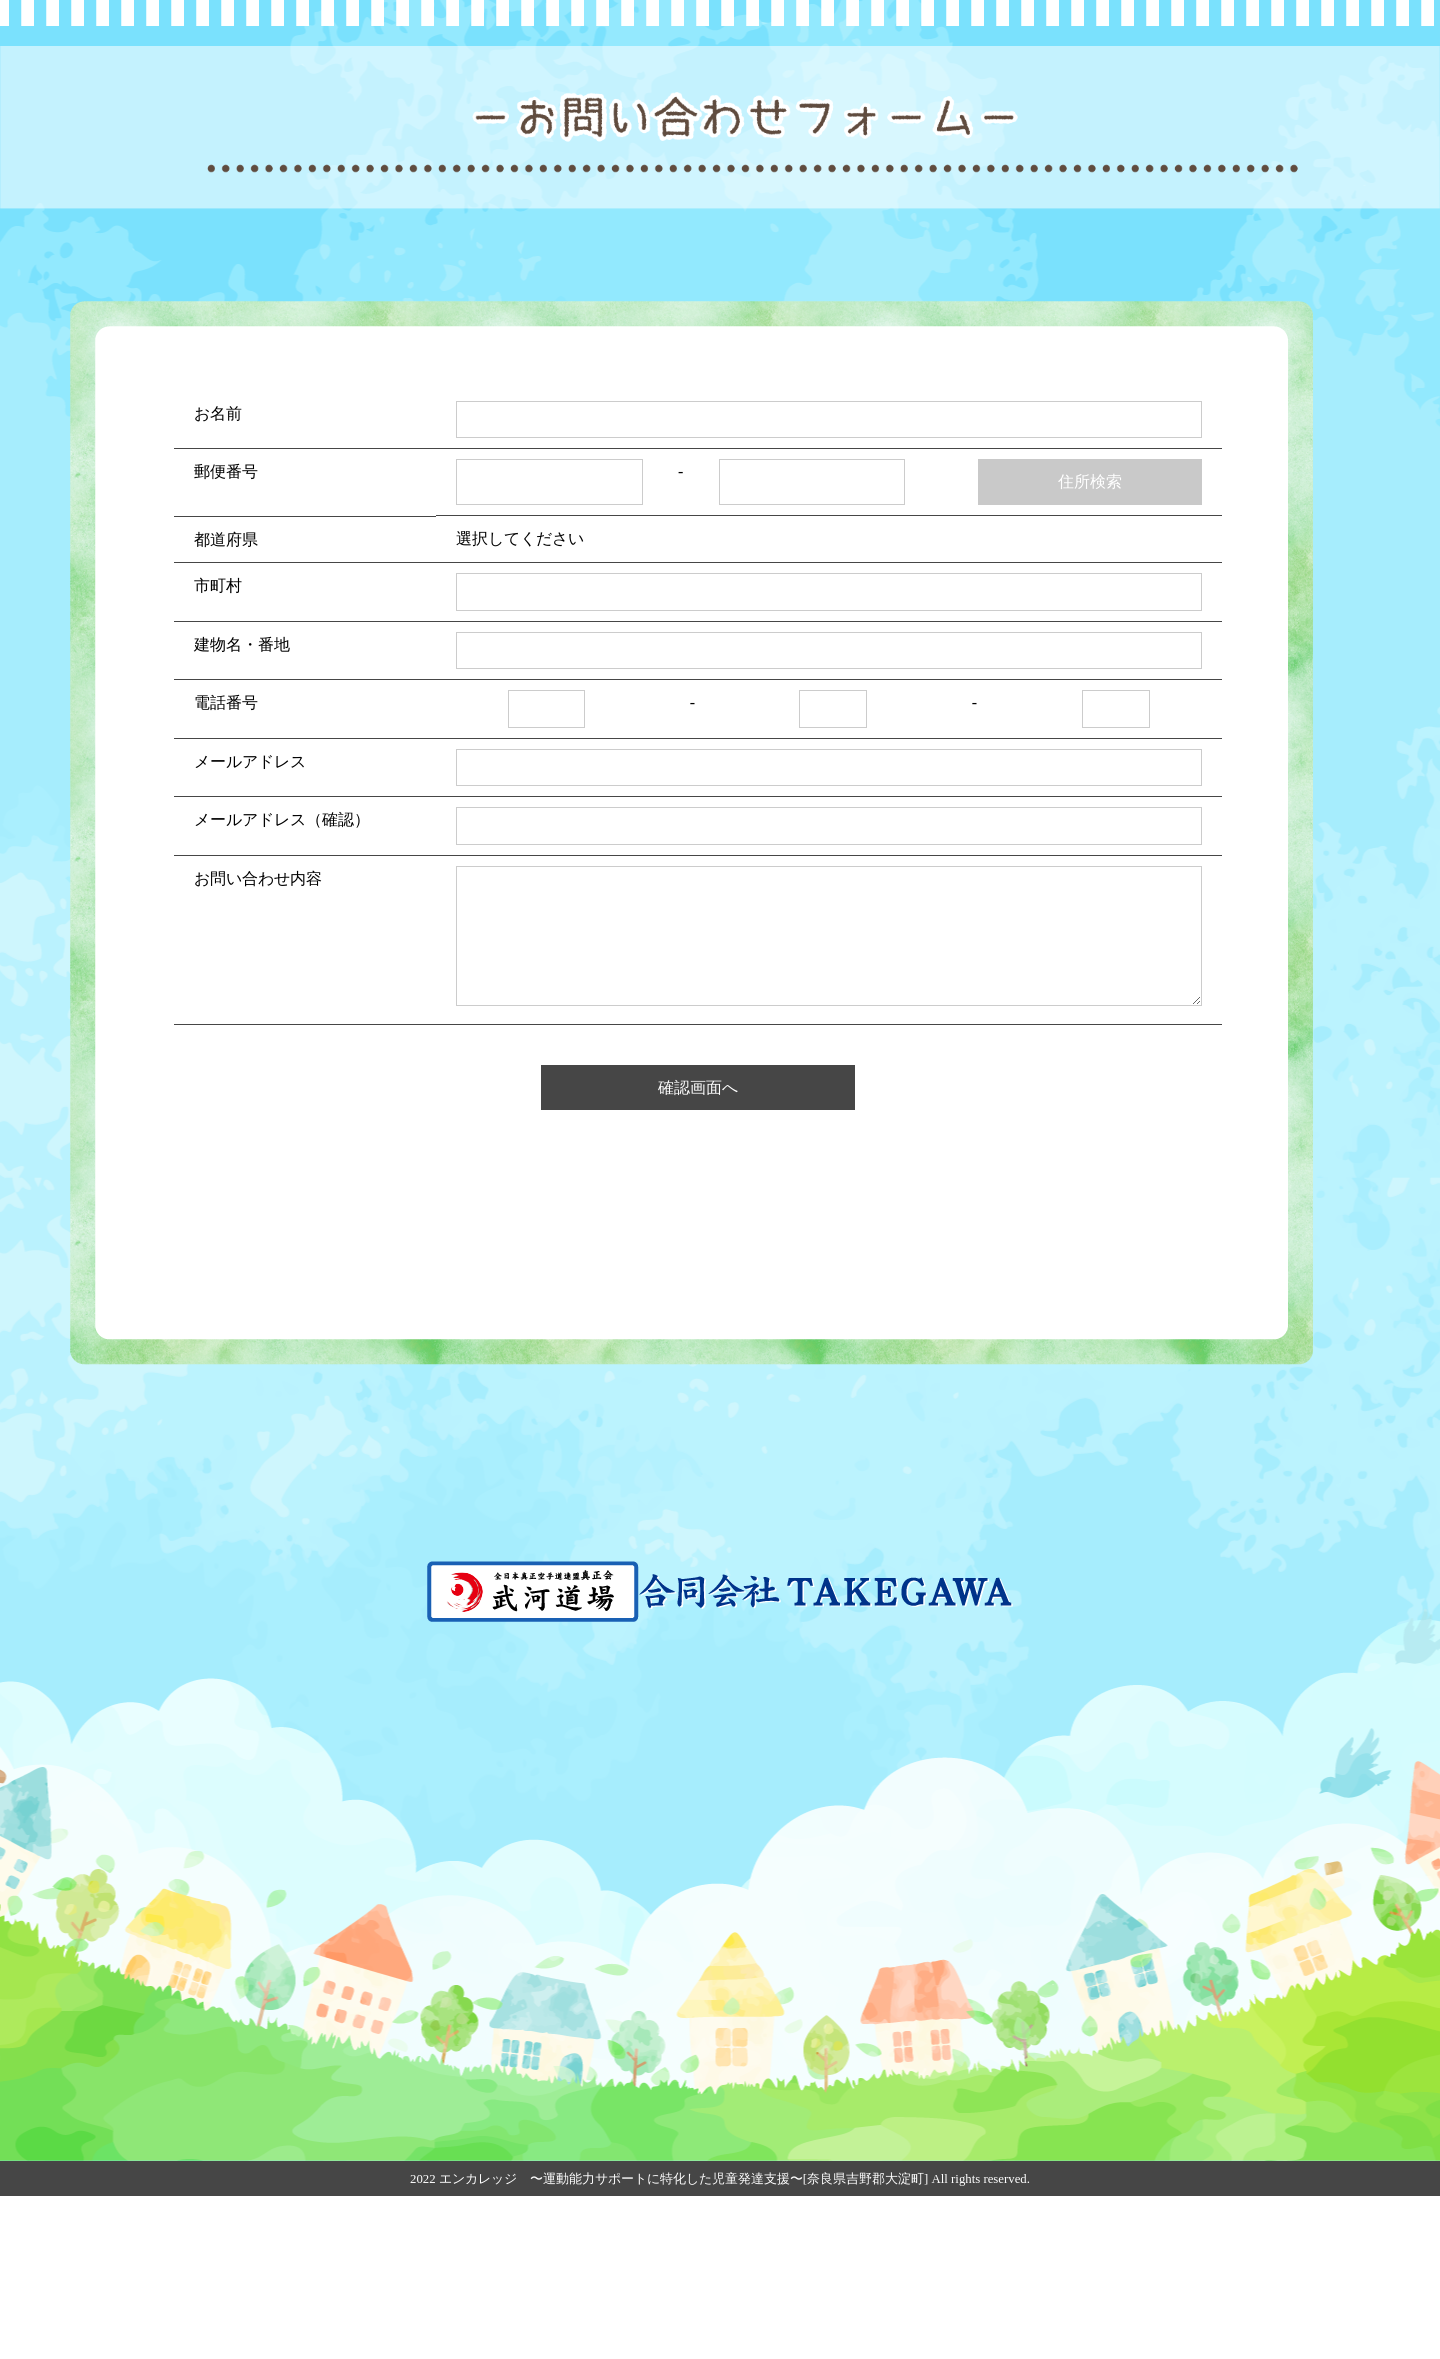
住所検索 (1090, 644)
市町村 (218, 748)
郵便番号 (226, 634)
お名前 (218, 575)
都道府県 (226, 701)
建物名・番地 (242, 806)
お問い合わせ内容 (258, 1040)
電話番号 (226, 865)
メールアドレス (250, 923)
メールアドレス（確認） (282, 982)
